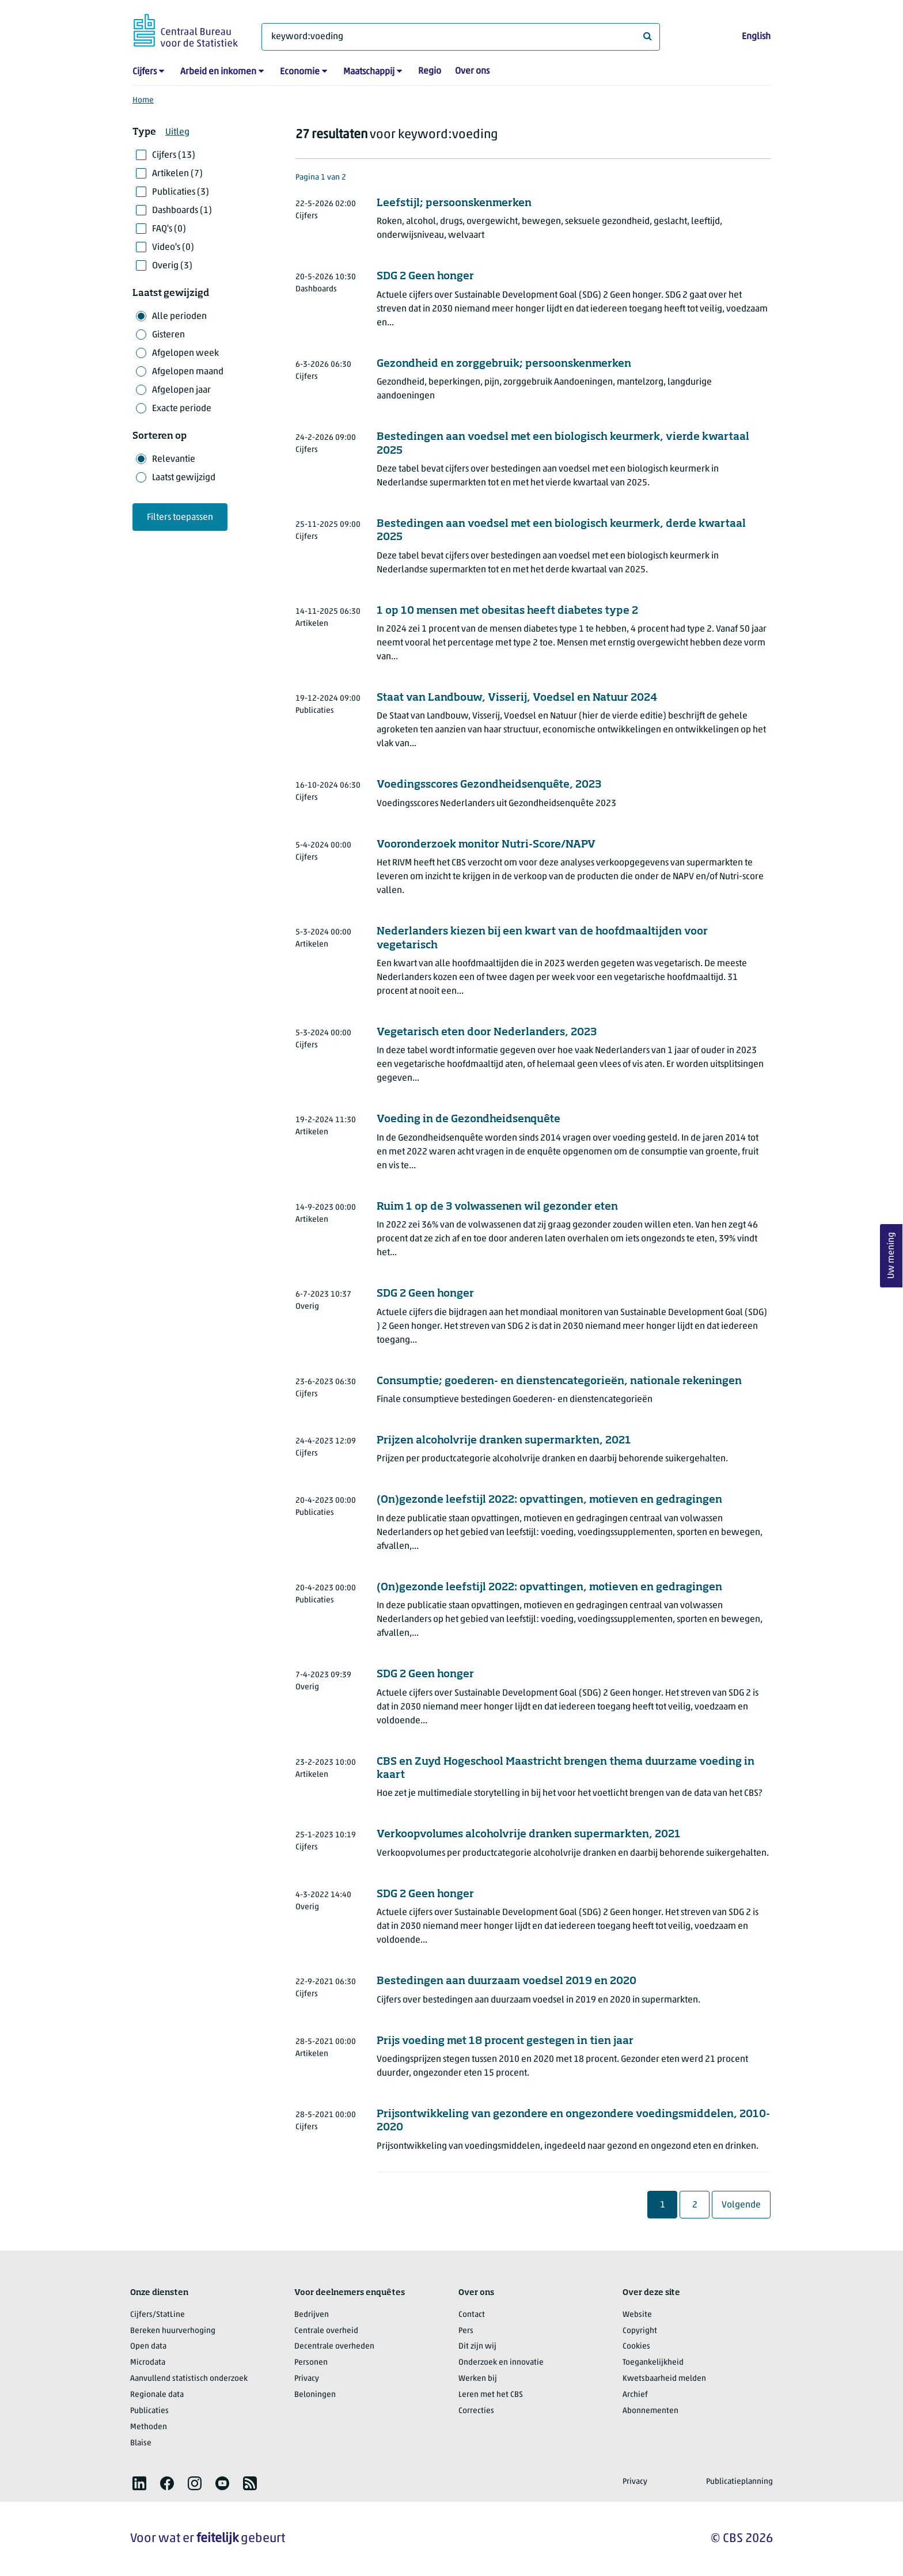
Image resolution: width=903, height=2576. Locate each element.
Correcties (476, 2411)
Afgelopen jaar (181, 390)
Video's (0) (173, 247)
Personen (311, 2362)
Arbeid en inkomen (218, 72)
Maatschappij (368, 72)
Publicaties (149, 2411)
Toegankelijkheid (653, 2362)
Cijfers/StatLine (157, 2315)
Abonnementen (650, 2411)
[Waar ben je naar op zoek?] (460, 37)
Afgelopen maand (187, 372)
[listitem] (139, 2483)
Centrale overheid (326, 2331)
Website (637, 2315)
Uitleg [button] (177, 132)
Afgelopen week (185, 353)
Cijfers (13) (173, 155)
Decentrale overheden (334, 2346)
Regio (429, 71)
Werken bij (477, 2379)
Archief (635, 2395)
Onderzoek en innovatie (501, 2362)
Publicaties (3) (180, 192)
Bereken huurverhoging (172, 2331)
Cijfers (144, 72)
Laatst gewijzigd (183, 477)
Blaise (140, 2443)
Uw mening (891, 1256)
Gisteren (168, 335)
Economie (300, 72)
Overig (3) (172, 266)
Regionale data (157, 2395)
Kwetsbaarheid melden (664, 2379)
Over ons (472, 71)
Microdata (147, 2362)
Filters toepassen (180, 517)
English (756, 36)
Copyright (640, 2331)
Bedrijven (311, 2315)
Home (143, 100)
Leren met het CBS (490, 2395)
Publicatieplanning (739, 2482)
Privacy (306, 2379)
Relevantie (173, 459)
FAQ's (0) (169, 229)
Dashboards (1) (182, 210)
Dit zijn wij (477, 2346)
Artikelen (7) (177, 173)
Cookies (636, 2346)
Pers (465, 2331)
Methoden (148, 2427)
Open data (148, 2346)
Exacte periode (181, 408)
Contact (471, 2315)
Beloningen (315, 2395)
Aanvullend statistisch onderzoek (189, 2379)
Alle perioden (179, 316)
